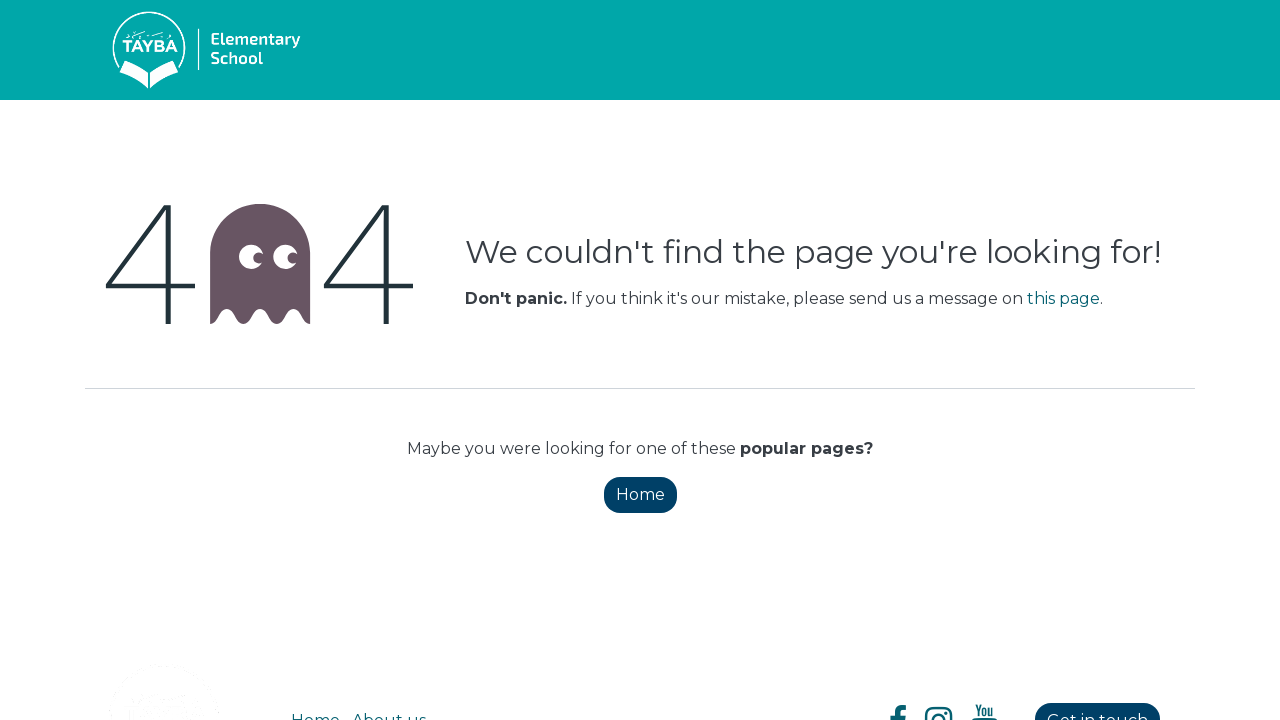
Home (640, 494)
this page (1063, 298)
